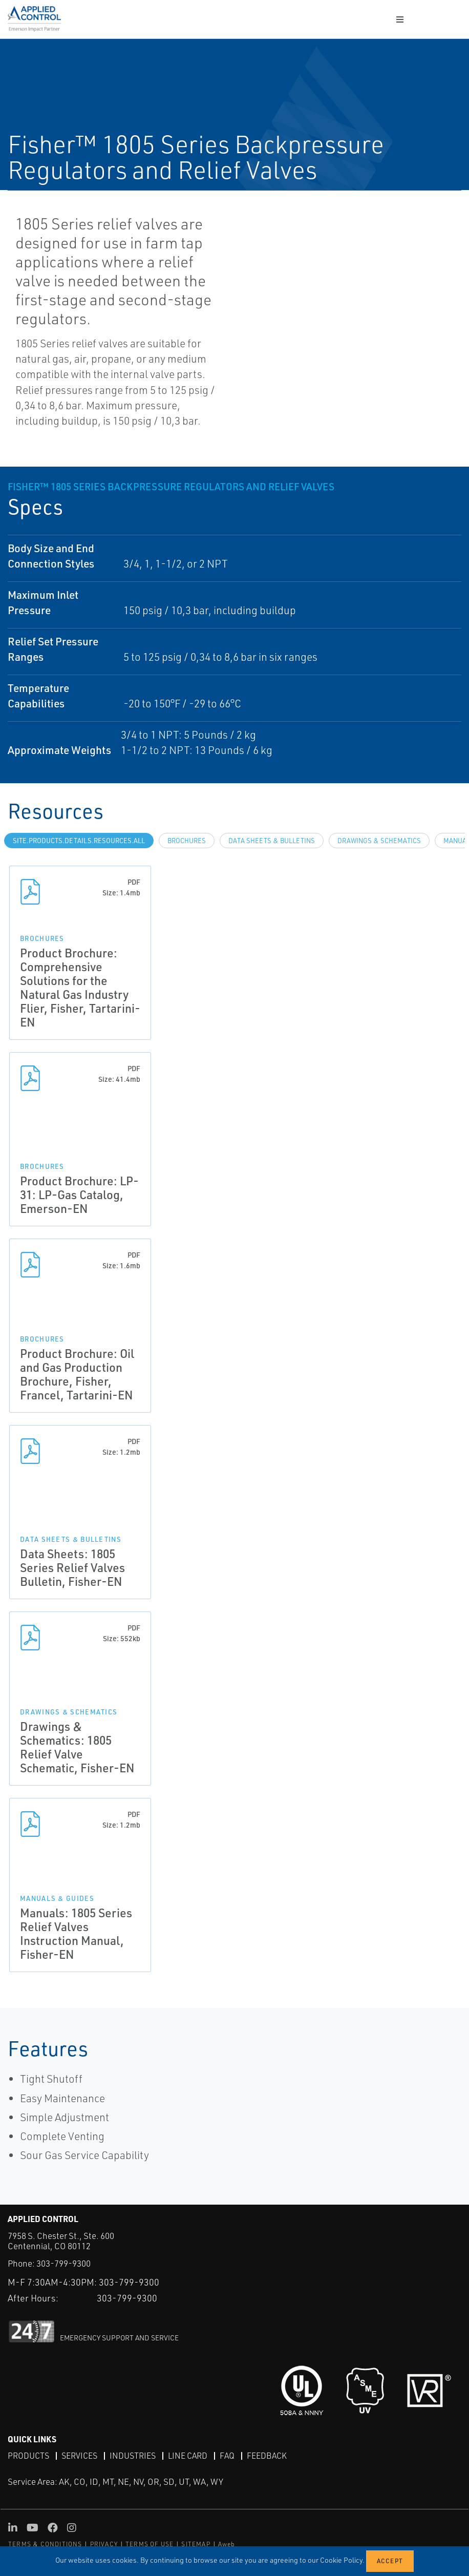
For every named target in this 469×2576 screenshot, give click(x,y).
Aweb (227, 2544)
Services (79, 2456)
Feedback (267, 2456)
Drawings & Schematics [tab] (379, 840)
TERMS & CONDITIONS (45, 2544)
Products (28, 2456)
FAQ (227, 2456)
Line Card (187, 2456)
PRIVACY (104, 2544)
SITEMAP (195, 2544)
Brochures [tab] (186, 840)
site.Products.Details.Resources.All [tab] (79, 840)
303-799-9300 (63, 2263)
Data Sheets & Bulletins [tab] (271, 840)
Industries (133, 2456)
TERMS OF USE (149, 2544)
